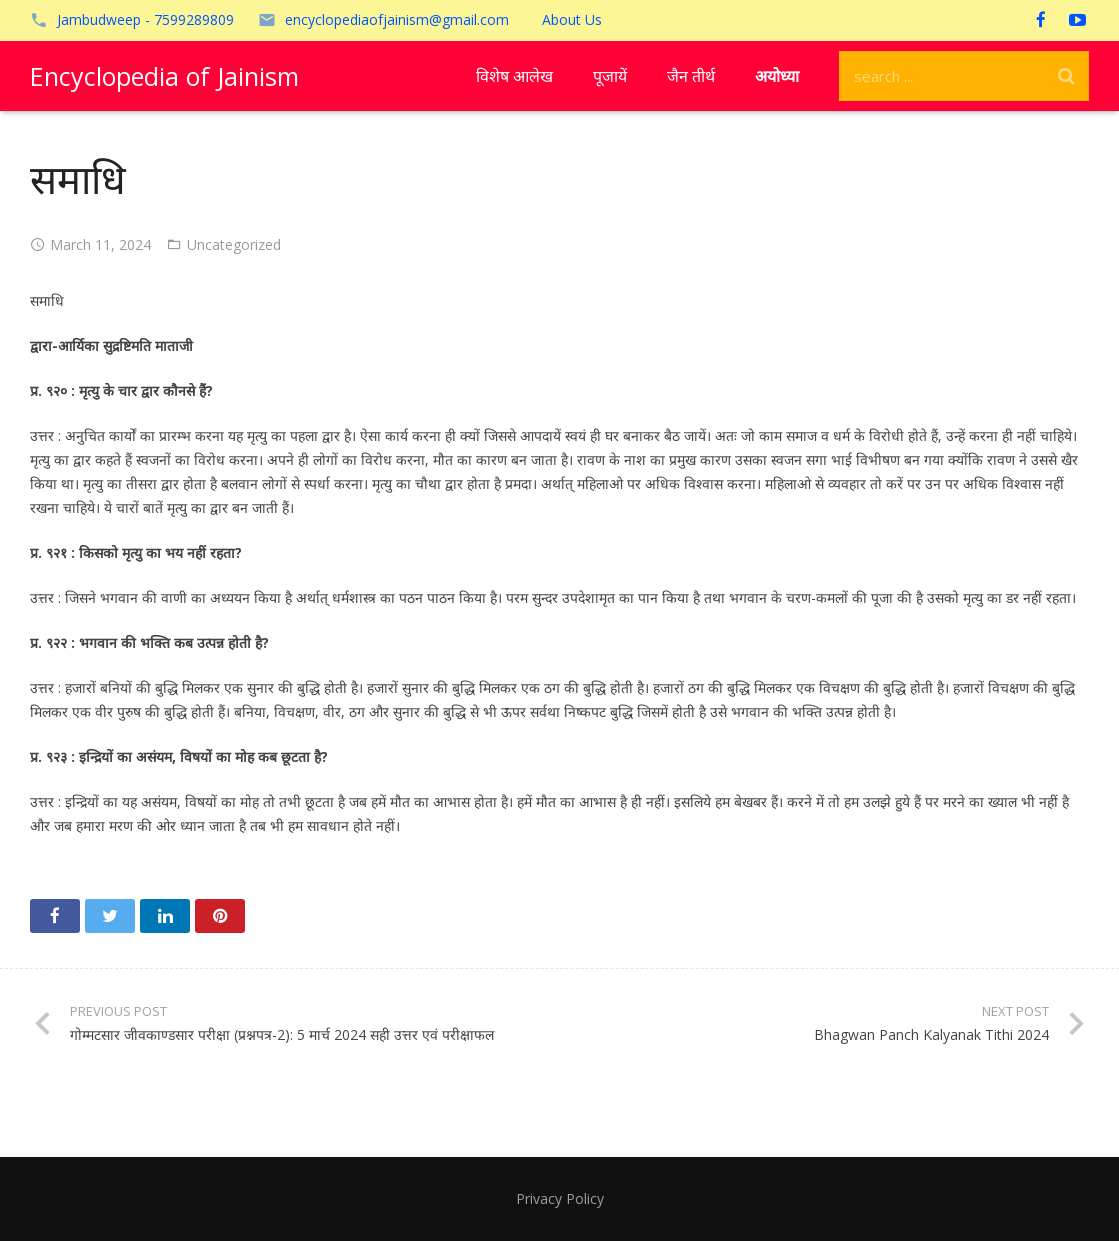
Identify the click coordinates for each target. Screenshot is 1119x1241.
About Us (572, 19)
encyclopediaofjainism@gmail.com (397, 19)
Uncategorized (234, 244)
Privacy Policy (560, 1198)
